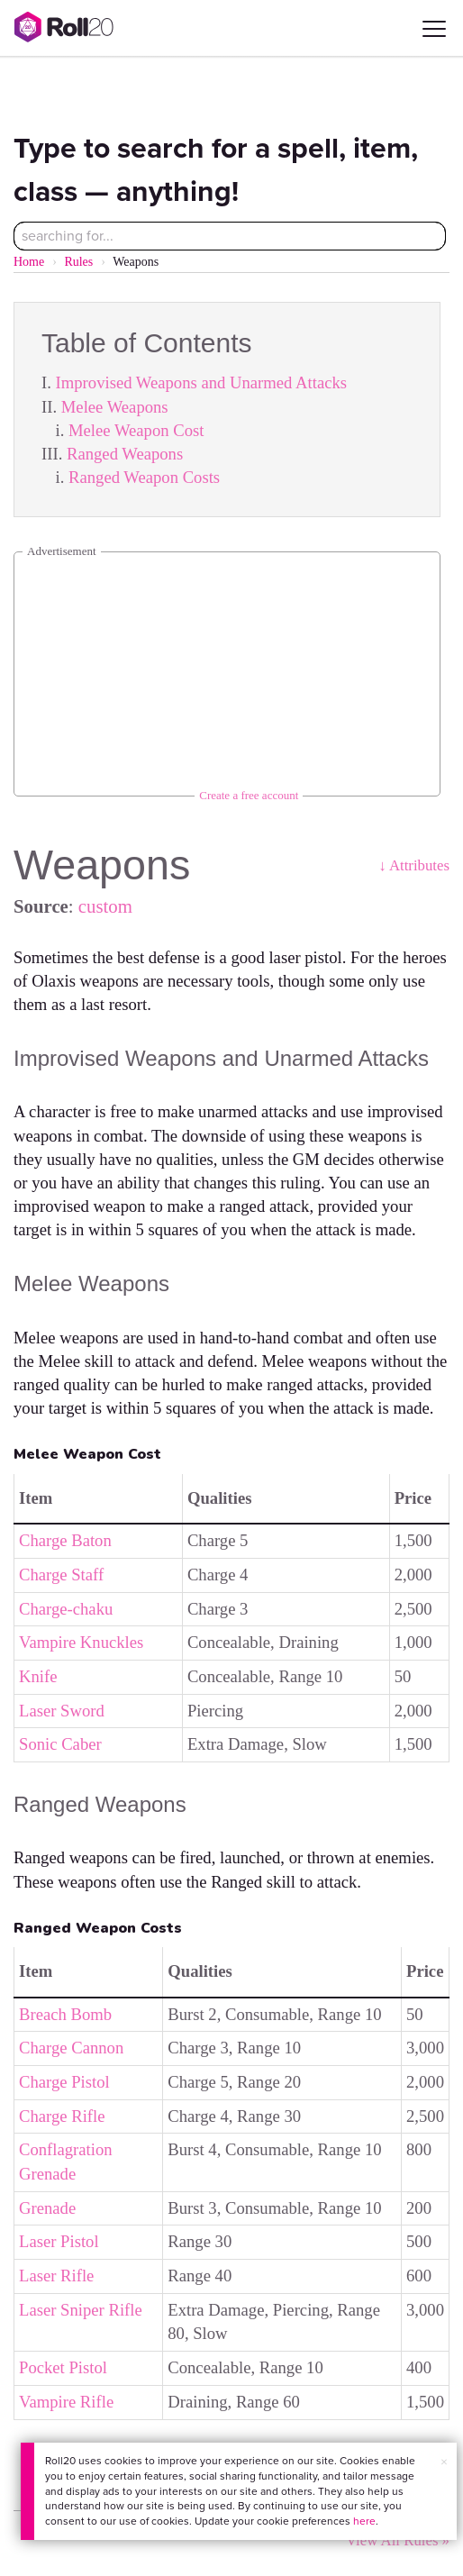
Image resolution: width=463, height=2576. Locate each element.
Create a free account (248, 795)
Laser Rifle (56, 2275)
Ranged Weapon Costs (144, 477)
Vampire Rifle (66, 2401)
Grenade (47, 2207)
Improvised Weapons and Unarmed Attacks (202, 382)
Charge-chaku (66, 1608)
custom (105, 906)
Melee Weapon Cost (136, 430)
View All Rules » (397, 2540)
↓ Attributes (413, 865)
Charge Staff (61, 1574)
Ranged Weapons (125, 453)
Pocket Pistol (63, 2367)
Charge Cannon (71, 2047)
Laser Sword (61, 1710)
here (364, 2521)
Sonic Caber (60, 1743)
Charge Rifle (62, 2116)
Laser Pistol (59, 2241)
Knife (38, 1676)
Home (29, 262)
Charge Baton (65, 1540)
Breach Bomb (65, 2014)
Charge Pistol (64, 2081)
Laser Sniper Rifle (80, 2309)
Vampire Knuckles (81, 1642)
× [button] (444, 2462)
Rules (78, 262)
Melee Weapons (114, 406)
